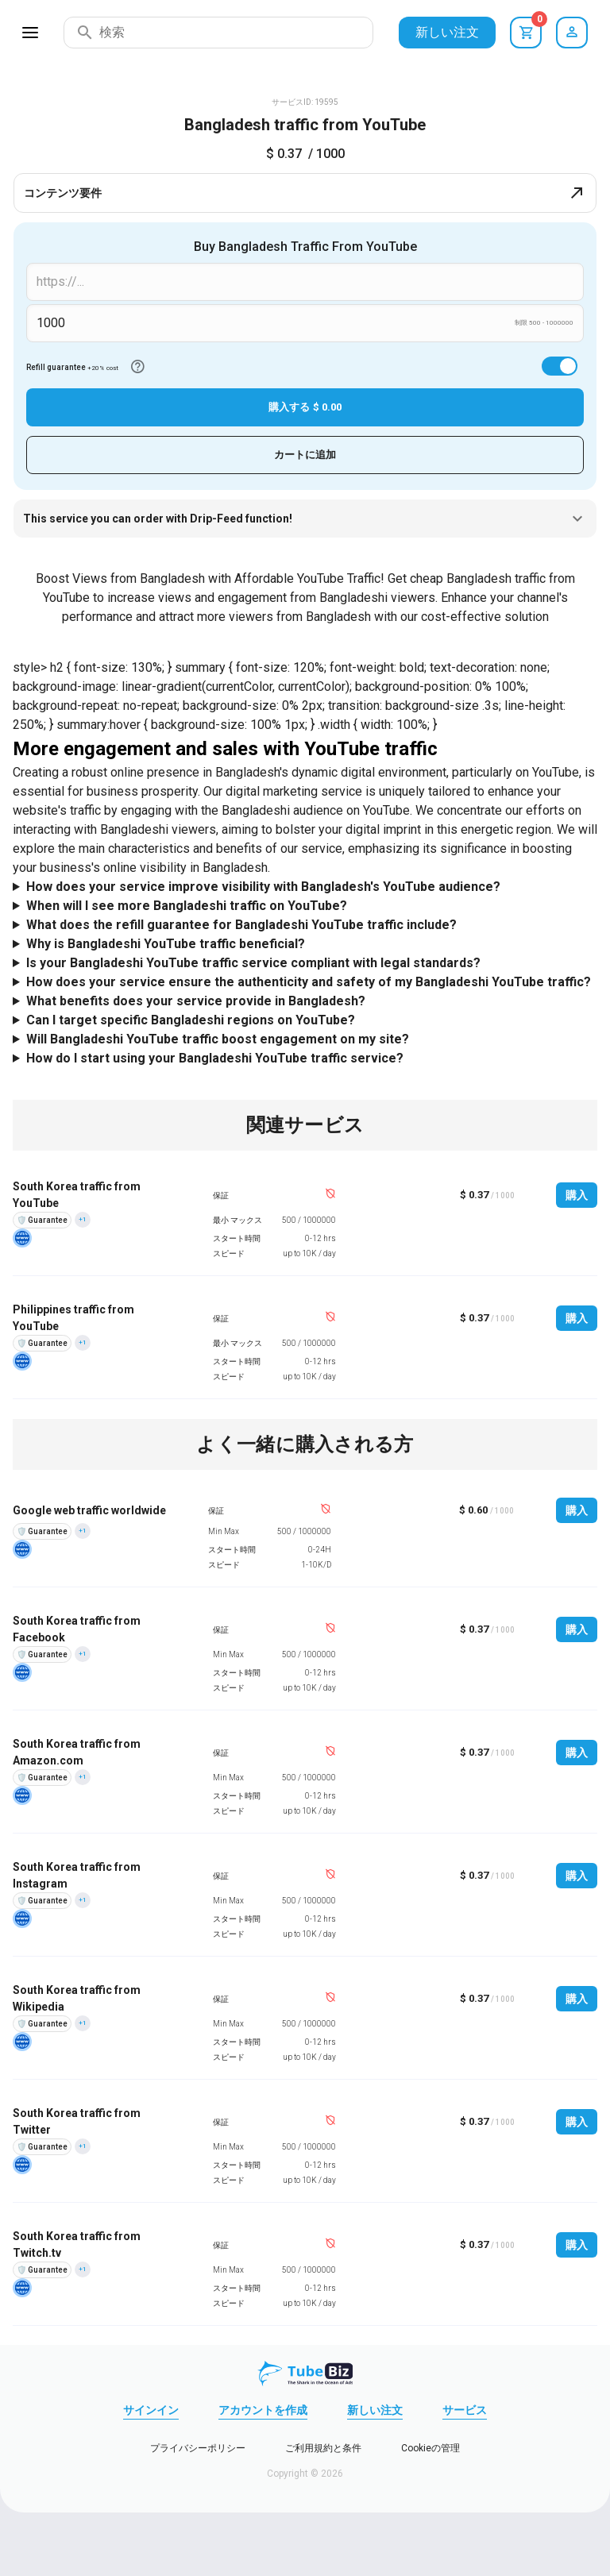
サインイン (151, 2410)
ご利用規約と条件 (323, 2448)
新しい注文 (447, 32)
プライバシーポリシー (197, 2448)
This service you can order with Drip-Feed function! (305, 518)
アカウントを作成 (262, 2410)
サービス (464, 2410)
